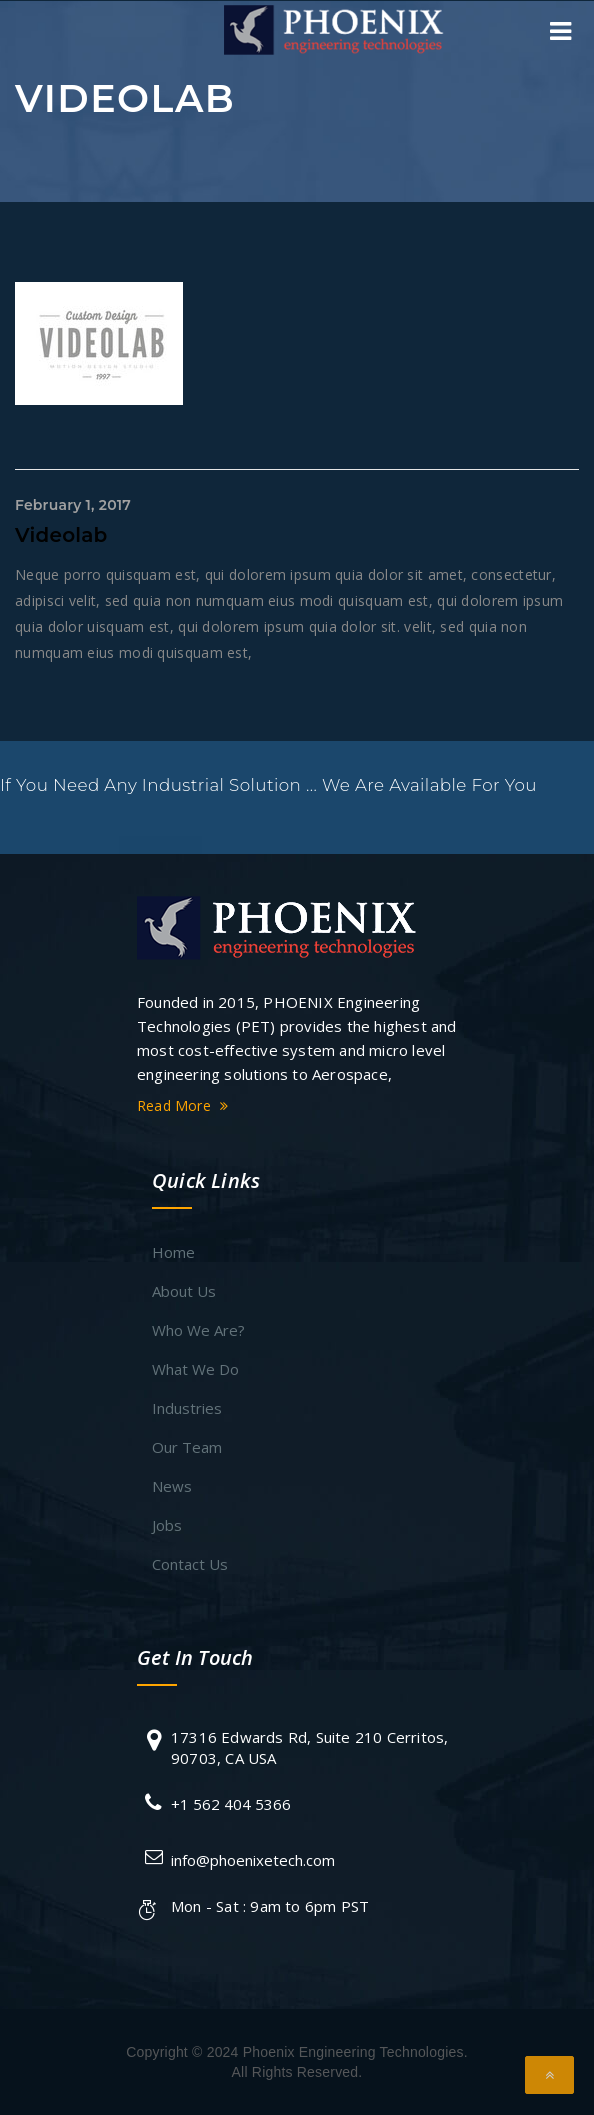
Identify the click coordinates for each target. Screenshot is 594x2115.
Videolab (61, 535)
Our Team (187, 1447)
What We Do (195, 1369)
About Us (184, 1291)
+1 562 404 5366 (231, 1804)
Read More (185, 1105)
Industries (187, 1408)
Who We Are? (198, 1330)
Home (173, 1252)
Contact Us (190, 1564)
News (172, 1486)
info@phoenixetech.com (253, 1860)
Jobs (167, 1525)
